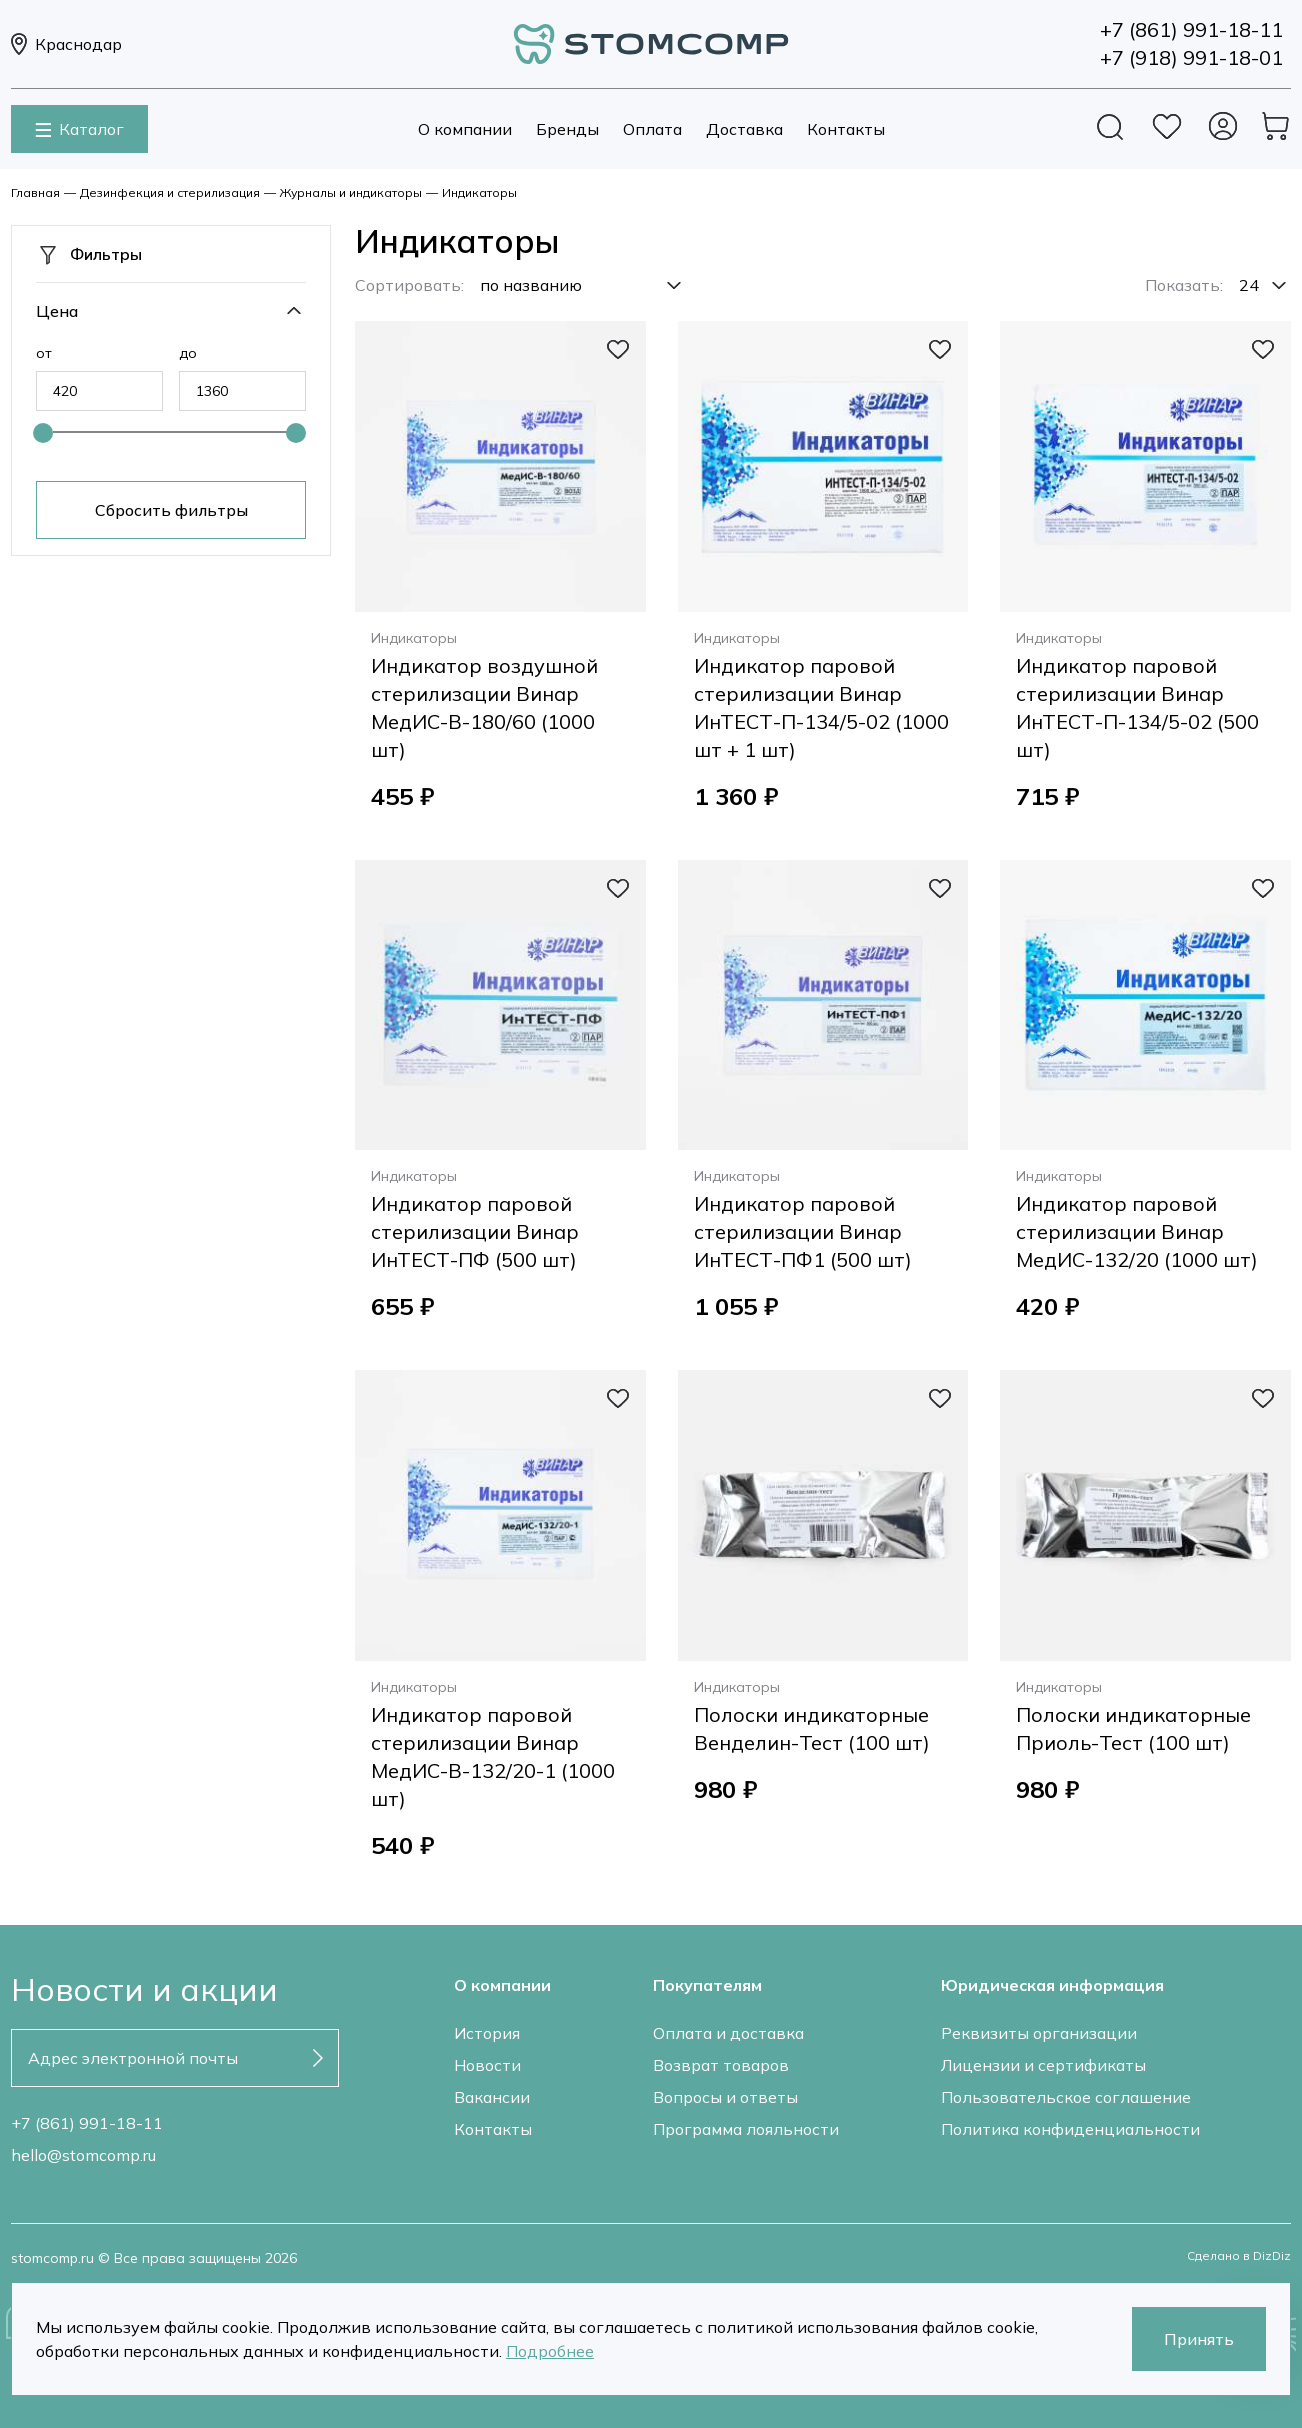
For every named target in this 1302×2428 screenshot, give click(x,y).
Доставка (744, 129)
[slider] (43, 433)
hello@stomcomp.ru (83, 2155)
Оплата (652, 129)
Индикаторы (479, 192)
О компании (465, 129)
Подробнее (550, 2351)
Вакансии (492, 2097)
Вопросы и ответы (725, 2097)
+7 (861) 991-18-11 (87, 2123)
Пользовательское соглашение (1066, 2097)
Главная (35, 192)
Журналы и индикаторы (351, 192)
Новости (487, 2065)
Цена (57, 311)
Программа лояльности (746, 2129)
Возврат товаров (721, 2065)
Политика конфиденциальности (1070, 2129)
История (487, 2033)
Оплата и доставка (728, 2033)
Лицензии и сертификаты (1043, 2065)
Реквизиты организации (1039, 2033)
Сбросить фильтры (171, 510)
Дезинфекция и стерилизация (170, 192)
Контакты (846, 129)
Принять (1199, 2339)
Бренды (567, 129)
